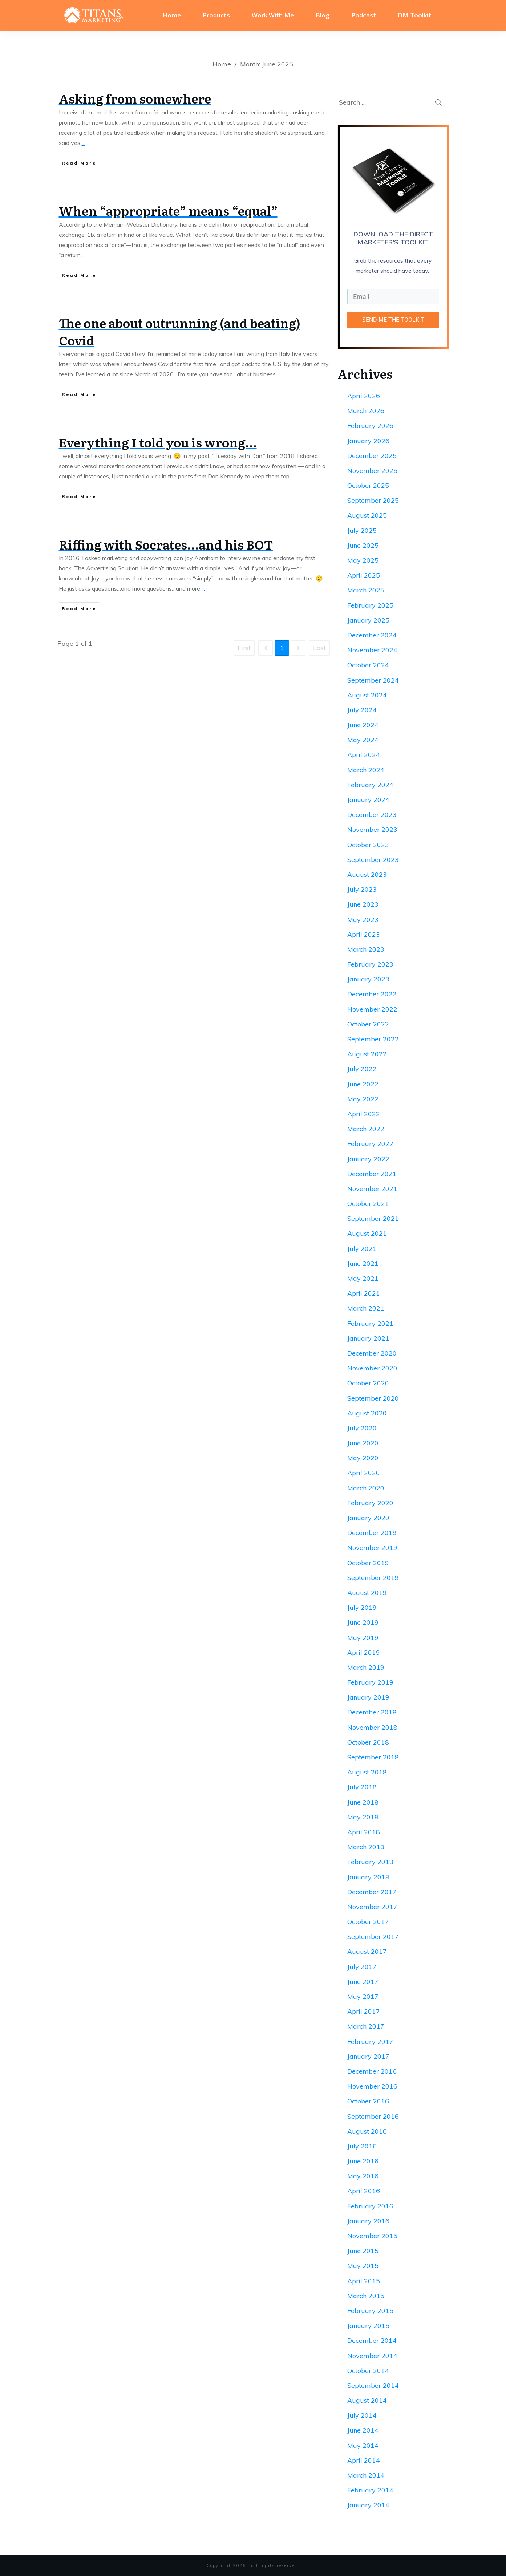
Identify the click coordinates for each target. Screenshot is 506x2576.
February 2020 (370, 1503)
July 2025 (362, 530)
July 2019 (362, 1607)
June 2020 (363, 1443)
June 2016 (363, 2161)
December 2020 (372, 1353)
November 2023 (372, 829)
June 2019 (363, 1622)
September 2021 (373, 1218)
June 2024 (363, 725)
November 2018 (372, 1727)
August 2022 (367, 1054)
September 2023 (373, 859)
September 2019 (373, 1577)
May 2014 (363, 2445)
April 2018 (363, 1832)
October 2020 (368, 1383)
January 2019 (368, 1697)
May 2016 (363, 2176)
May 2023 (363, 919)
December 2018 (372, 1712)
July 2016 (362, 2146)
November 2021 (372, 1188)
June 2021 (363, 1263)
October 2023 (368, 845)
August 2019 (367, 1592)
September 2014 (373, 2385)
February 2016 (370, 2206)
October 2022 (368, 1024)
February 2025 (370, 605)
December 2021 (372, 1174)
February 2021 (370, 1323)
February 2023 (370, 964)
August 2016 (367, 2131)
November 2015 (372, 2236)
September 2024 (373, 680)
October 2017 (368, 1921)
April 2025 (363, 575)
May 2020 (363, 1458)
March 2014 (365, 2475)
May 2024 (363, 740)
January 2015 (368, 2325)
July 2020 (362, 1428)
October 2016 (368, 2101)
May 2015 (363, 2265)
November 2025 (372, 470)
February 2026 (370, 425)
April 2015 (363, 2281)
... (83, 142)
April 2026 (363, 396)
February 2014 (370, 2490)
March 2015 (365, 2296)
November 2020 (372, 1368)
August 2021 (367, 1233)
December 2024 (372, 635)
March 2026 (365, 410)
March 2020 (365, 1488)
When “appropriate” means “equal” (168, 210)
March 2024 (365, 770)
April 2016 (363, 2191)
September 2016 (373, 2116)
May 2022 (363, 1099)
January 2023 (368, 979)
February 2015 (370, 2310)
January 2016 (368, 2221)
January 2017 (368, 2056)
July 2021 (362, 1248)
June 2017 (363, 1981)
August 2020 (367, 1413)
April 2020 (363, 1473)
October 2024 (368, 665)
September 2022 (373, 1039)
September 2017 (373, 1936)
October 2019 (368, 1563)
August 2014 (367, 2400)
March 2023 (365, 949)
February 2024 (370, 785)
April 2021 (363, 1293)
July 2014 (362, 2415)
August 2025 (367, 515)
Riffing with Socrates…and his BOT (166, 544)
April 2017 (363, 2011)
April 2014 (363, 2460)
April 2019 (363, 1652)
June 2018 (363, 1802)
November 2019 (372, 1547)
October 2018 (368, 1742)
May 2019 (363, 1637)
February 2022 (370, 1143)
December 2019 (372, 1532)
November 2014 (372, 2356)
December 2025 (372, 455)
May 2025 (363, 560)
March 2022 (365, 1129)
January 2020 (368, 1518)
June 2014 (363, 2430)
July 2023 (362, 889)
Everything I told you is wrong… (158, 442)
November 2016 (372, 2086)
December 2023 (372, 814)
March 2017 (365, 2026)
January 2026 (368, 441)
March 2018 (365, 1847)
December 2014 (372, 2340)
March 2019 (365, 1667)
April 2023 (363, 934)
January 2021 (368, 1338)
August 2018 (367, 1772)
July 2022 (362, 1069)
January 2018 (368, 1877)
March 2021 (365, 1308)
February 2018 (370, 1862)
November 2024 (372, 650)
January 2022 (368, 1159)
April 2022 (363, 1114)
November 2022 (372, 1009)
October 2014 (368, 2370)
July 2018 (362, 1787)
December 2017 (372, 1892)
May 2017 (363, 1996)
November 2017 (372, 1907)
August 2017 (367, 1951)
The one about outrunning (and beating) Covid (179, 331)
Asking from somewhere (135, 98)
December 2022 (372, 994)
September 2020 (373, 1398)
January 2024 (368, 799)
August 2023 (367, 874)
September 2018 (373, 1757)
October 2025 (368, 485)
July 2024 (362, 710)
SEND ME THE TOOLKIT (393, 319)
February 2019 (370, 1682)
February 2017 (370, 2041)
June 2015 (363, 2251)
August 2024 (367, 695)
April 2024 (363, 754)
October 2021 (368, 1203)
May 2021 (363, 1278)
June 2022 (363, 1084)
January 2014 (368, 2505)
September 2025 (373, 500)
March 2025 (365, 590)
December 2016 (372, 2071)
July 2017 (362, 1967)
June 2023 (363, 904)
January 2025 (368, 620)
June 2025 (363, 545)
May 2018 (363, 1817)
